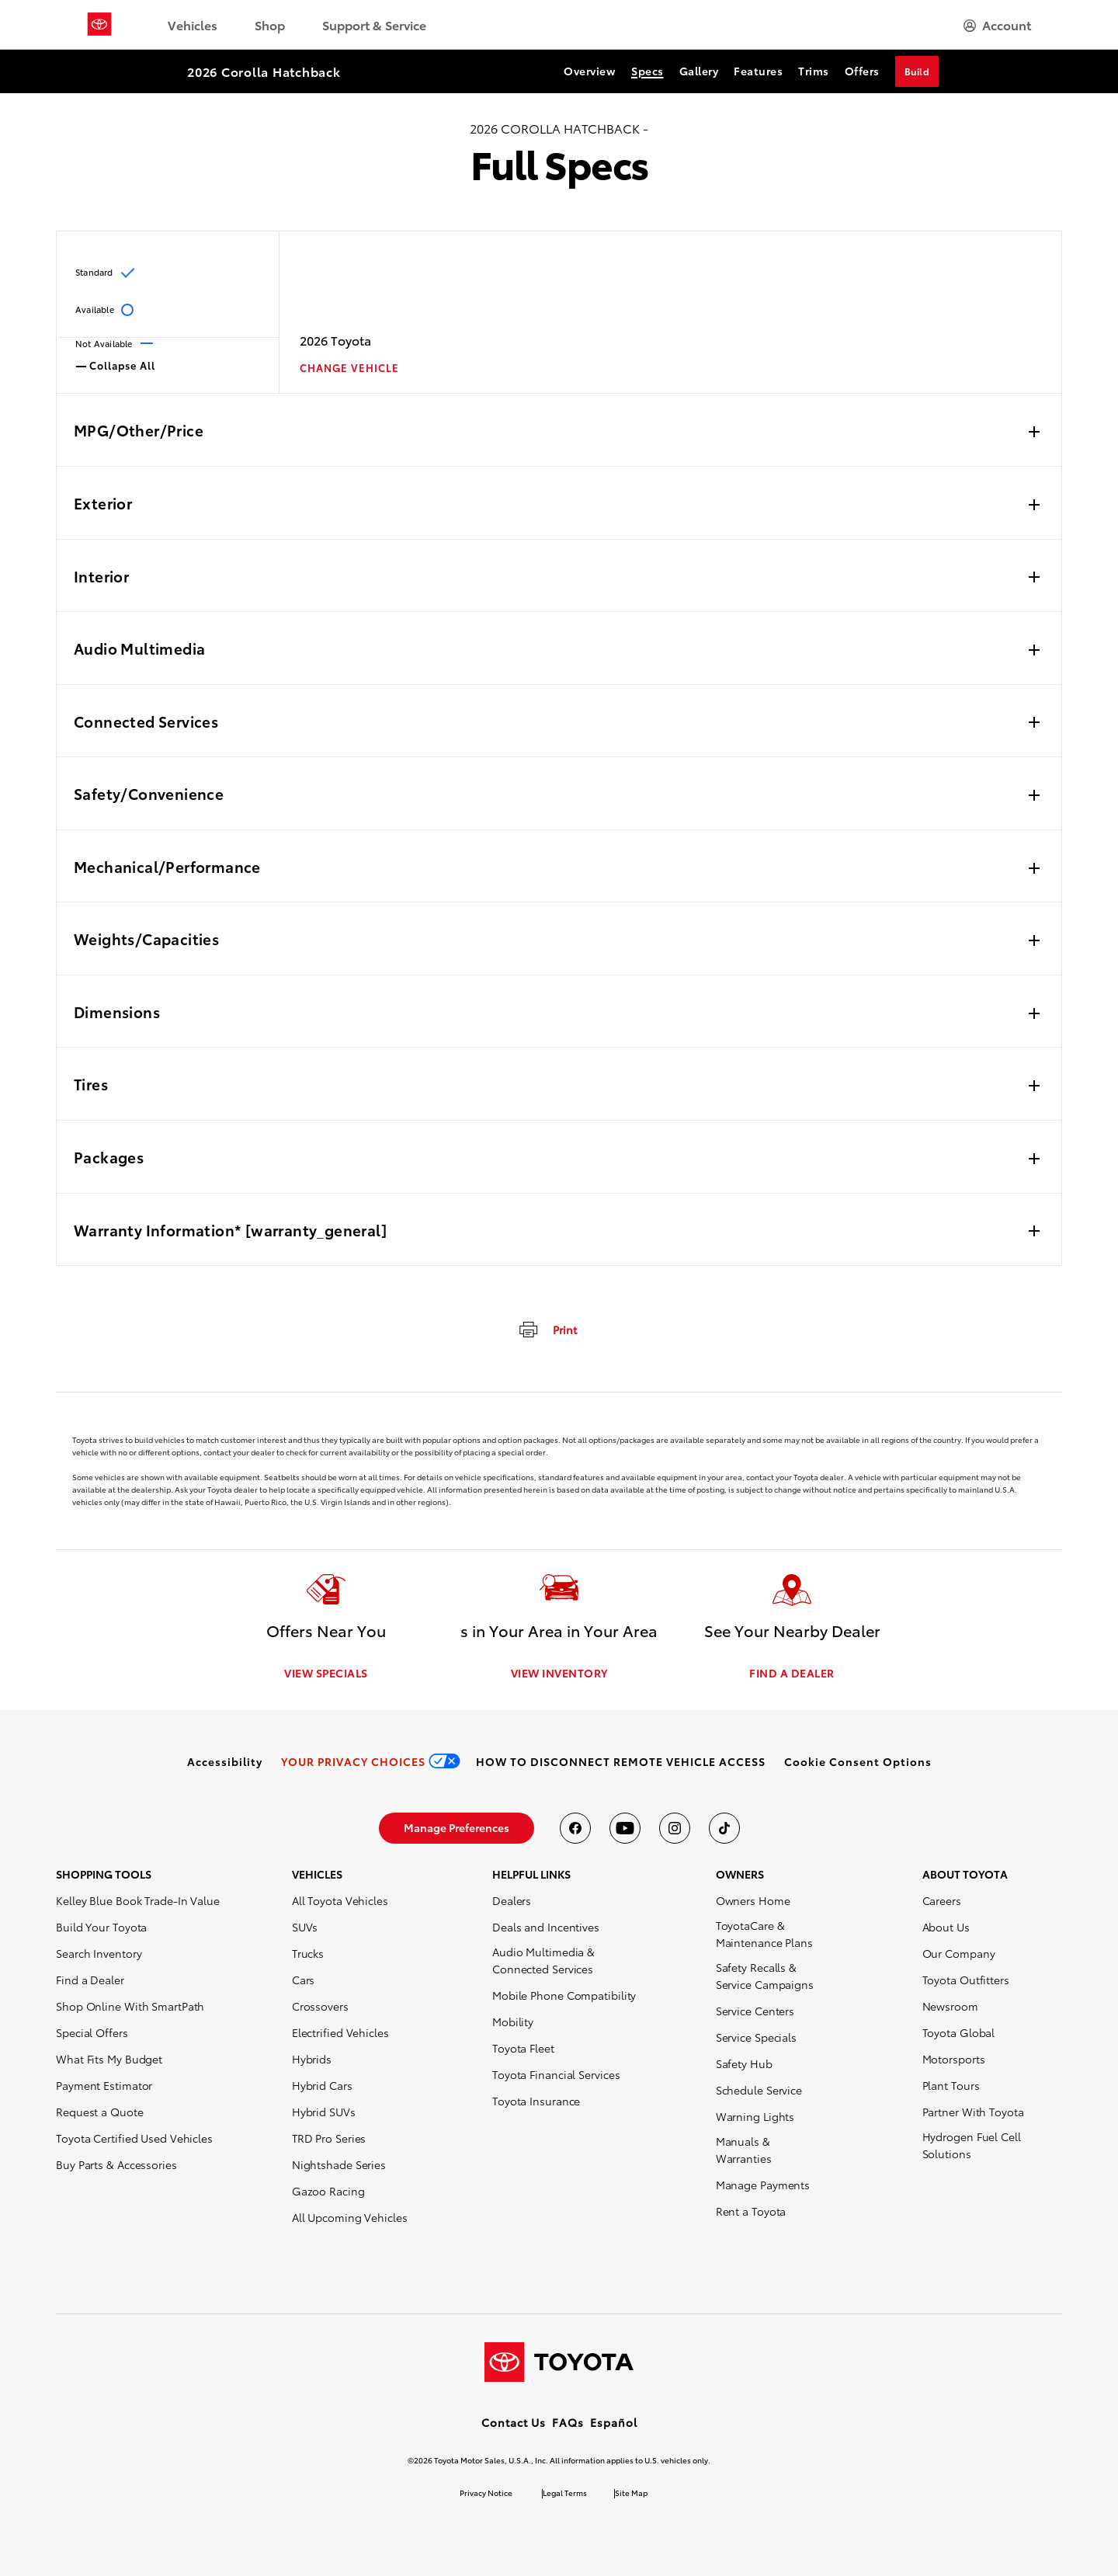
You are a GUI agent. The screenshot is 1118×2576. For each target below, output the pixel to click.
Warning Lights (755, 2116)
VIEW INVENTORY (559, 1673)
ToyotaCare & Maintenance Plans (764, 1933)
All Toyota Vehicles (340, 1900)
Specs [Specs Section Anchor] (647, 70)
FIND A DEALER (792, 1673)
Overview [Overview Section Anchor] (590, 70)
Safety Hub (744, 2063)
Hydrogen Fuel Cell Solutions (971, 2145)
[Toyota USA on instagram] (674, 1828)
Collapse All (115, 364)
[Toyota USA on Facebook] (575, 1828)
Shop (270, 24)
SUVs (305, 1927)
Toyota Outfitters (965, 1979)
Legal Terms (565, 2492)
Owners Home (753, 1900)
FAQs (568, 2422)
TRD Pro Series (329, 2138)
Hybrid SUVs (324, 2111)
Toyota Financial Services (556, 2074)
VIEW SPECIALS (326, 1673)
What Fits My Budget (109, 2059)
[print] (547, 1328)
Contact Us (513, 2422)
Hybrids (312, 2059)
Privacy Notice (486, 2492)
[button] (858, 1761)
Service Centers (755, 2010)
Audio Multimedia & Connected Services (543, 1960)
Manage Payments (763, 2184)
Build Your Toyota (101, 1927)
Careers (941, 1900)
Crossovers (320, 2006)
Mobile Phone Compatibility (564, 1995)
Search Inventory (98, 1953)
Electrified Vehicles (340, 2032)
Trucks (308, 1953)
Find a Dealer (90, 1979)
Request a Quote (100, 2111)
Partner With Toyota (973, 2111)
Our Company (958, 1953)
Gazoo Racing (328, 2191)
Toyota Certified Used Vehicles (134, 2138)
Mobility (512, 2021)
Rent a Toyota (751, 2211)
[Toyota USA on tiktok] (724, 1828)
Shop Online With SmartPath (130, 2006)
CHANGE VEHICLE (349, 368)
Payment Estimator (104, 2085)
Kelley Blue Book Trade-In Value (138, 1900)
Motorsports (953, 2059)
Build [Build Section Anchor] (917, 71)
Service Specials (756, 2037)
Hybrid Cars (322, 2085)
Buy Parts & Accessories (116, 2164)
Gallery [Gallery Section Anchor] (699, 70)
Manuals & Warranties (744, 2149)
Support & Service (374, 24)
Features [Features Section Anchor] (758, 70)
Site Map (631, 2492)
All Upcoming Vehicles (350, 2217)
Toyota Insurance (536, 2100)
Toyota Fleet (523, 2048)
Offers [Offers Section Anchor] (862, 70)
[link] (224, 1761)
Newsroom (950, 2006)
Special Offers (92, 2032)
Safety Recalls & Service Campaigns (765, 1975)
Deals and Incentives (545, 1927)
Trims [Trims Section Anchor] (813, 70)
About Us (946, 1927)
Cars (303, 1979)
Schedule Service (759, 2090)
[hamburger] (997, 24)
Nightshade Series (339, 2164)
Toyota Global (958, 2032)
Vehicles (192, 24)
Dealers (511, 1900)
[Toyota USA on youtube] (625, 1828)
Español (613, 2422)
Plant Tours (951, 2085)
